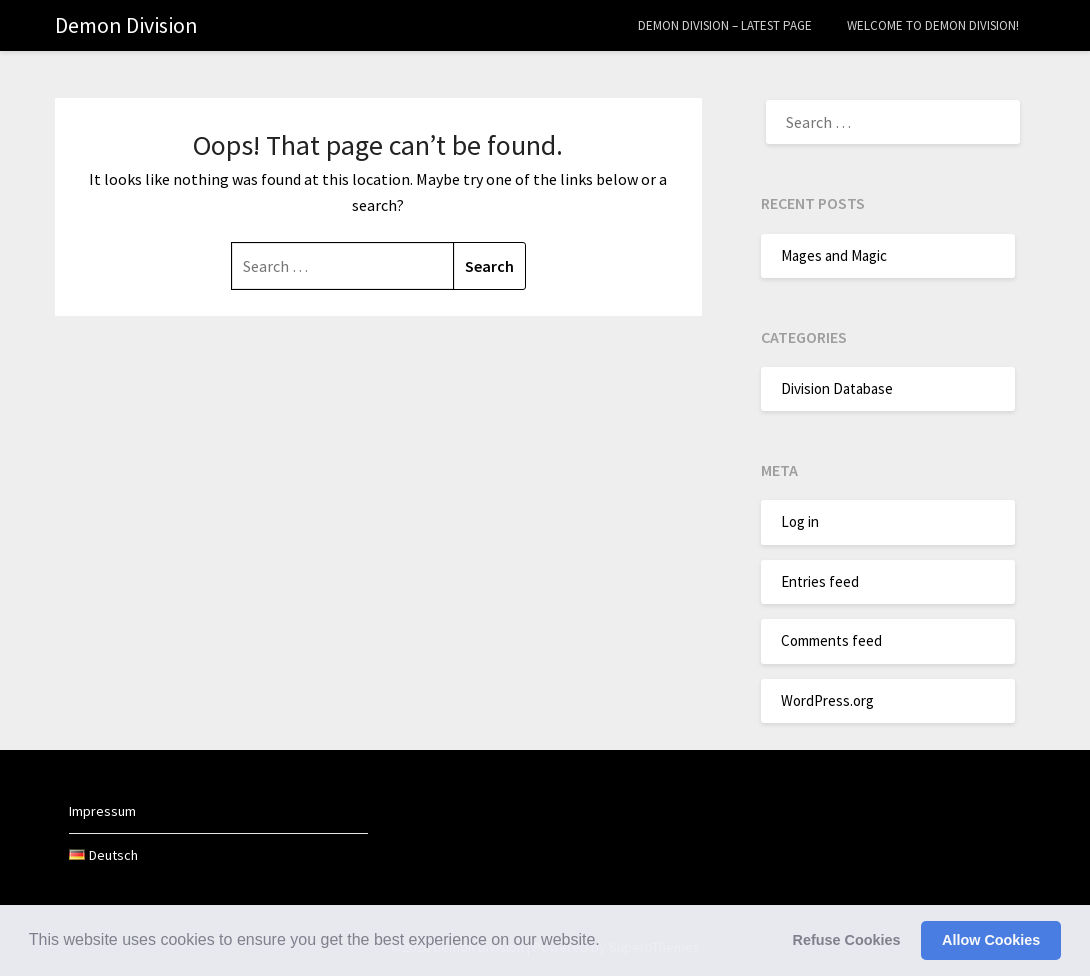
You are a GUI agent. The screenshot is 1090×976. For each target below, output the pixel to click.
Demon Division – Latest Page (725, 25)
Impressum (102, 811)
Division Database (837, 388)
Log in (800, 521)
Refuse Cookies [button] (847, 940)
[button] (607, 942)
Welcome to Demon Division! (933, 25)
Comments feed (831, 640)
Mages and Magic (834, 255)
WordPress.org (827, 700)
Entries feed (820, 581)
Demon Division (126, 25)
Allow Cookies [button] (991, 940)
